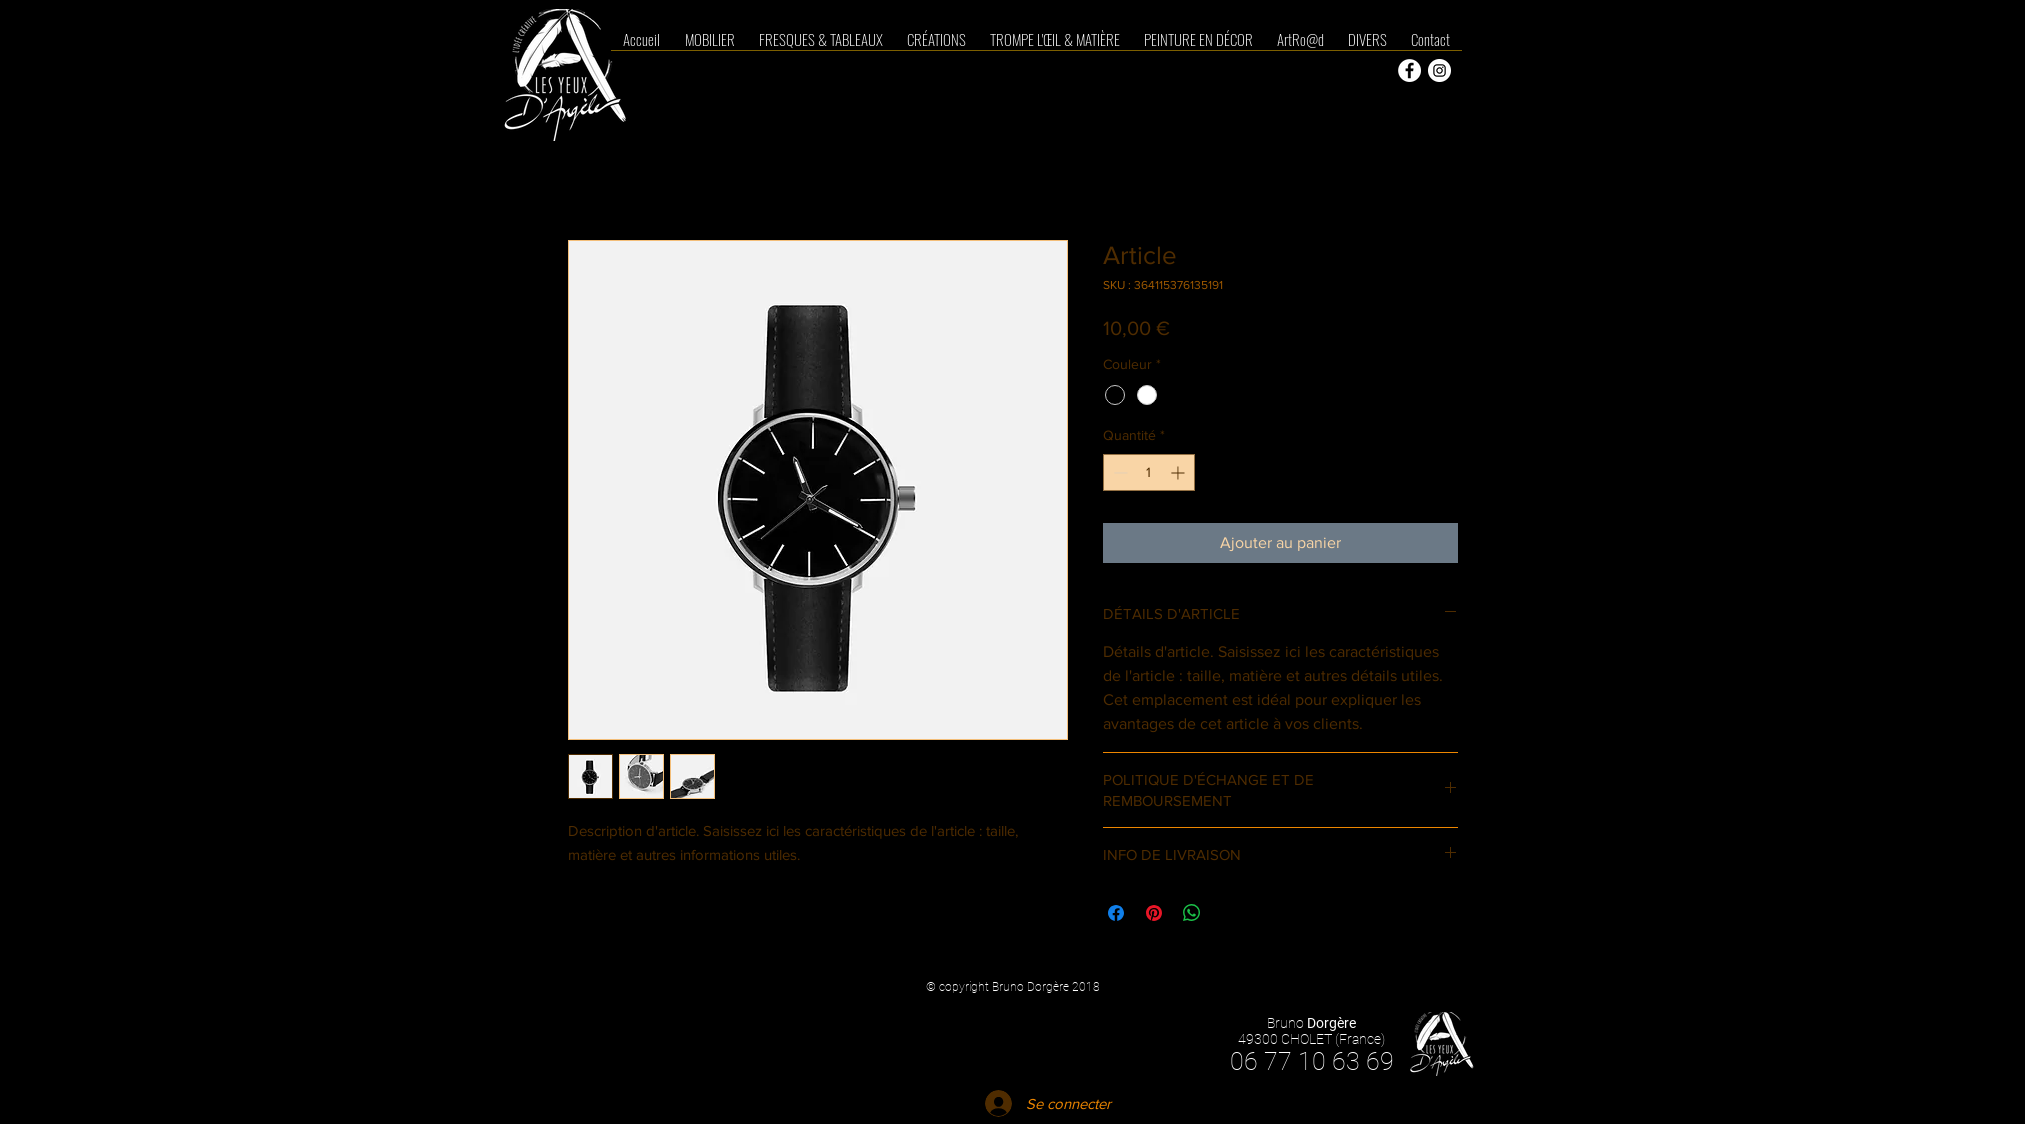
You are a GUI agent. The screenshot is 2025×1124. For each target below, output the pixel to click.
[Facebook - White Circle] (1409, 70)
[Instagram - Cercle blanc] (1439, 70)
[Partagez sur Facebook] (1116, 913)
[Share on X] (1230, 913)
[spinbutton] (1149, 472)
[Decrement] (1118, 472)
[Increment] (1179, 472)
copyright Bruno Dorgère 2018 (1019, 987)
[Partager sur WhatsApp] (1192, 913)
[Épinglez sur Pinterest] (1154, 913)
